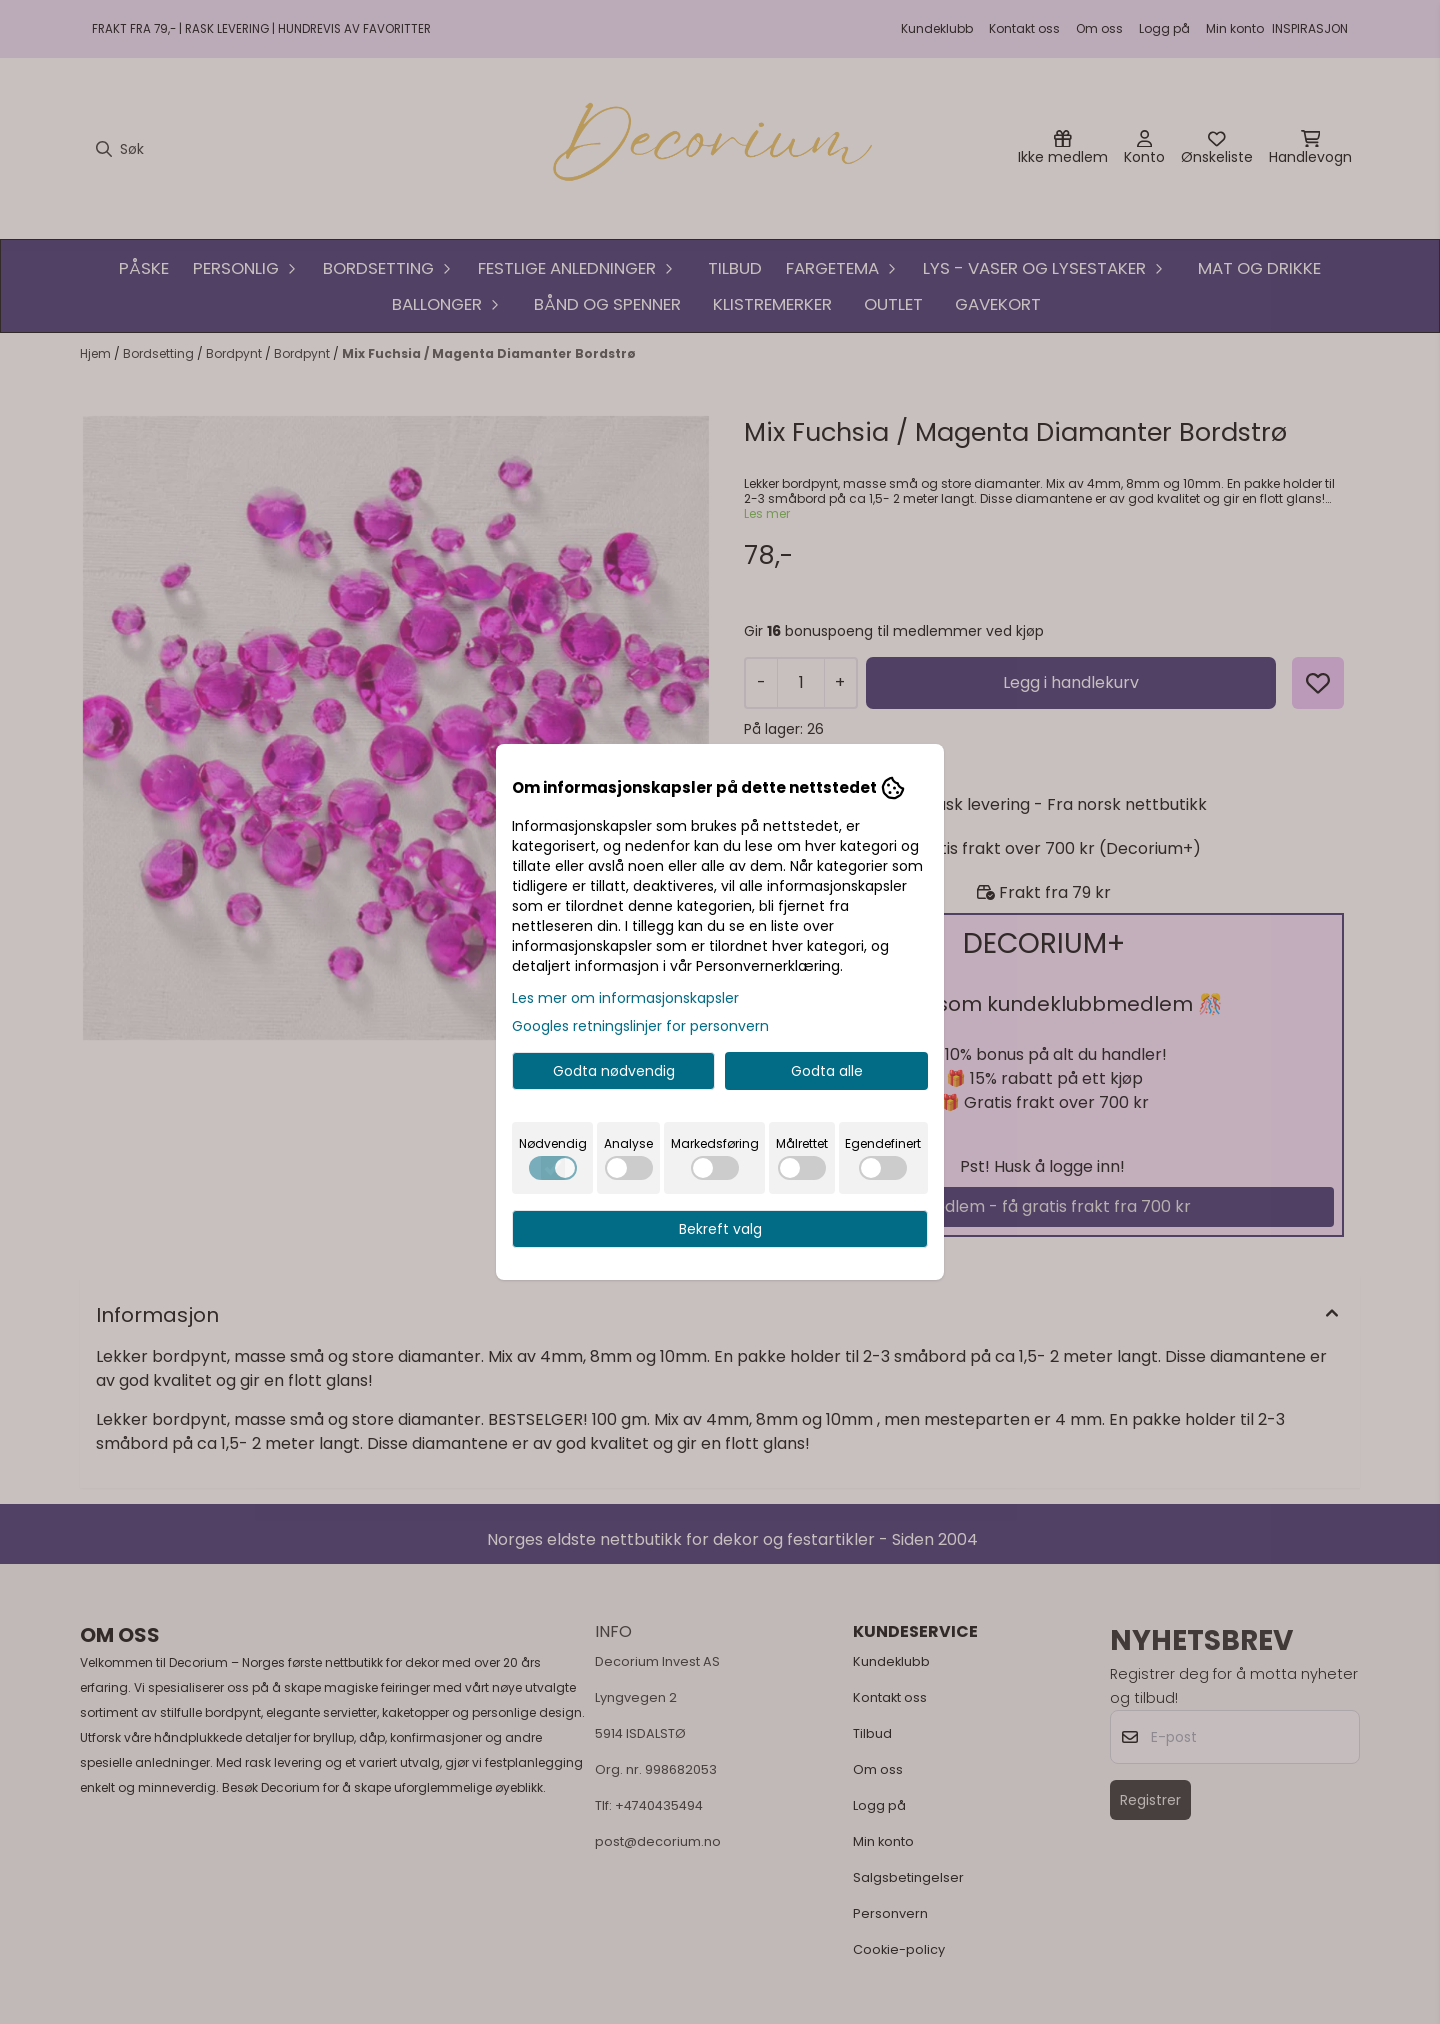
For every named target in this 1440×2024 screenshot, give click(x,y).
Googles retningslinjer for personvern (640, 1026)
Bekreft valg (720, 1229)
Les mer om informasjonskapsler (625, 998)
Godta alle (827, 1071)
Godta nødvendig (614, 1071)
